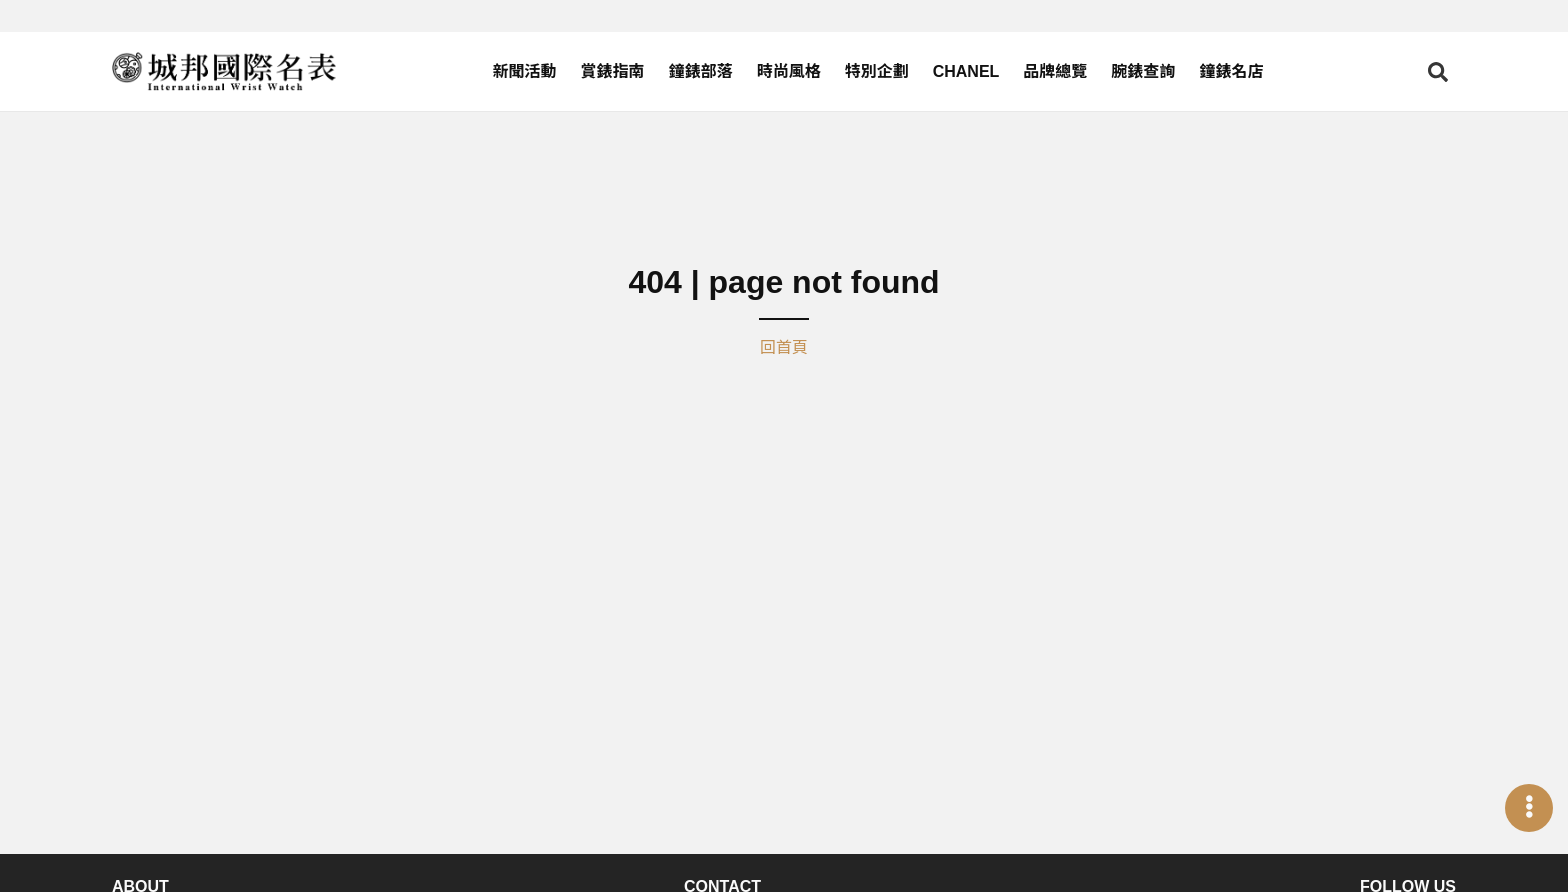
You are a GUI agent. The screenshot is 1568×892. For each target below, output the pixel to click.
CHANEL (966, 71)
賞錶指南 (613, 71)
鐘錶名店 (1231, 71)
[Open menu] (1529, 808)
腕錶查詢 (1143, 71)
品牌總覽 (1055, 71)
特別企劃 (877, 71)
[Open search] (1438, 72)
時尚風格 (789, 71)
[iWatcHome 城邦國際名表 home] (224, 72)
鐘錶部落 (701, 71)
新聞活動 (525, 71)
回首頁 (784, 347)
